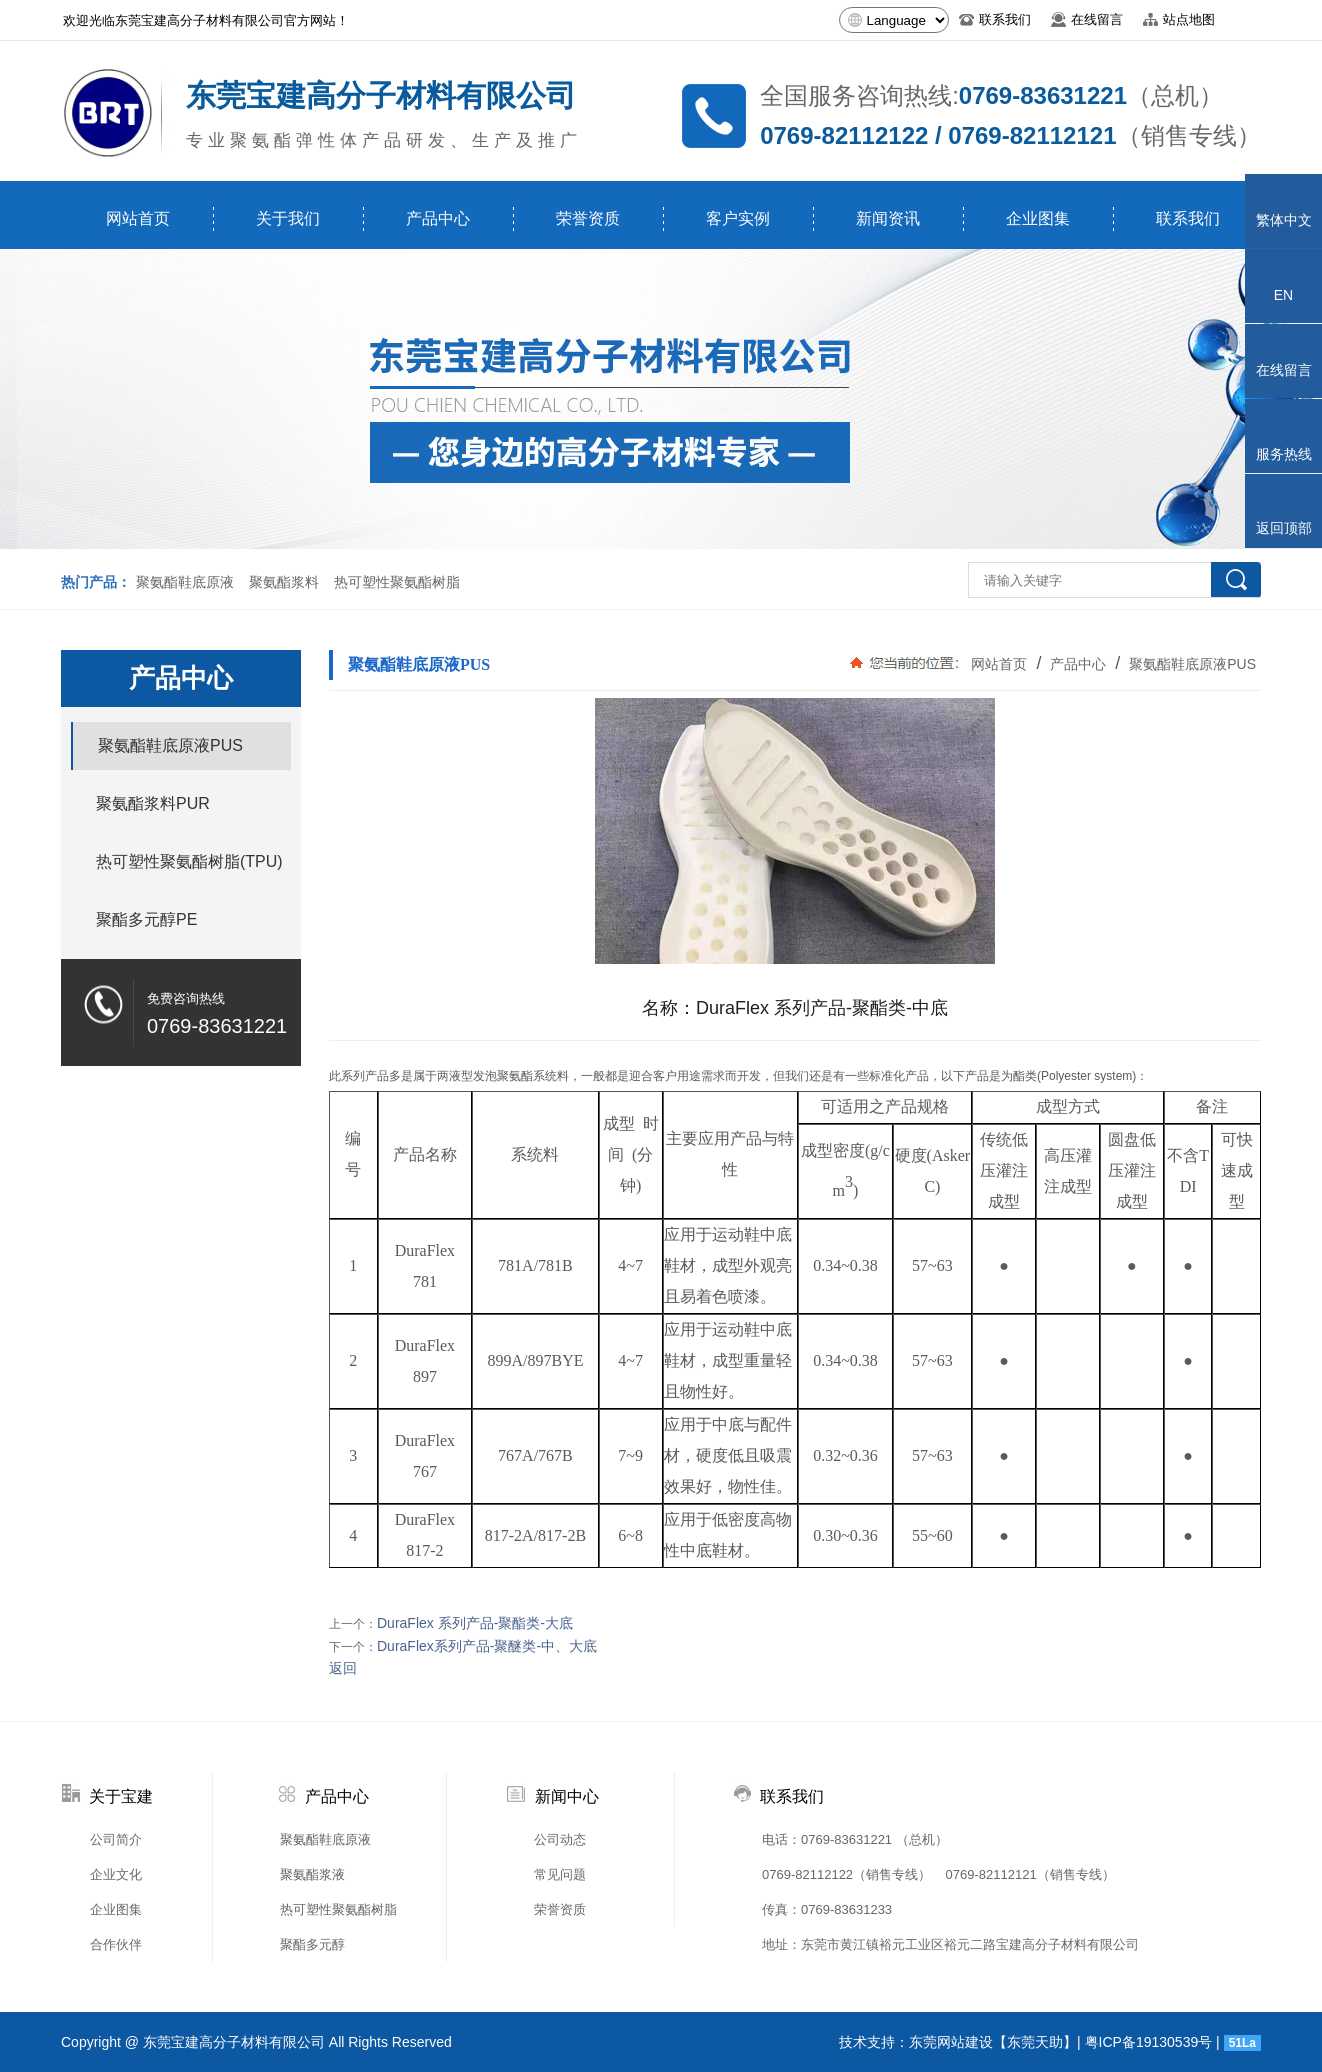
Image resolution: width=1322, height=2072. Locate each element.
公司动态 (560, 1839)
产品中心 (438, 218)
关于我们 (288, 218)
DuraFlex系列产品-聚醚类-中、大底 (487, 1646)
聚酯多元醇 (312, 1944)
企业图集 (1038, 218)
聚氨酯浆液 (312, 1874)
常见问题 (560, 1874)
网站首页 (138, 218)
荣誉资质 (588, 218)
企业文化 (116, 1874)
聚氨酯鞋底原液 (185, 582)
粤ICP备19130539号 (1149, 2042)
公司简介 (116, 1839)
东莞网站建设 (951, 2042)
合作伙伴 (116, 1944)
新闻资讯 (888, 218)
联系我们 (1188, 218)
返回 (343, 1668)
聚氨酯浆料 (284, 582)
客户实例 (738, 218)
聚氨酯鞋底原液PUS (1190, 664)
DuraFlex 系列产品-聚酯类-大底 (475, 1623)
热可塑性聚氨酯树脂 (397, 582)
